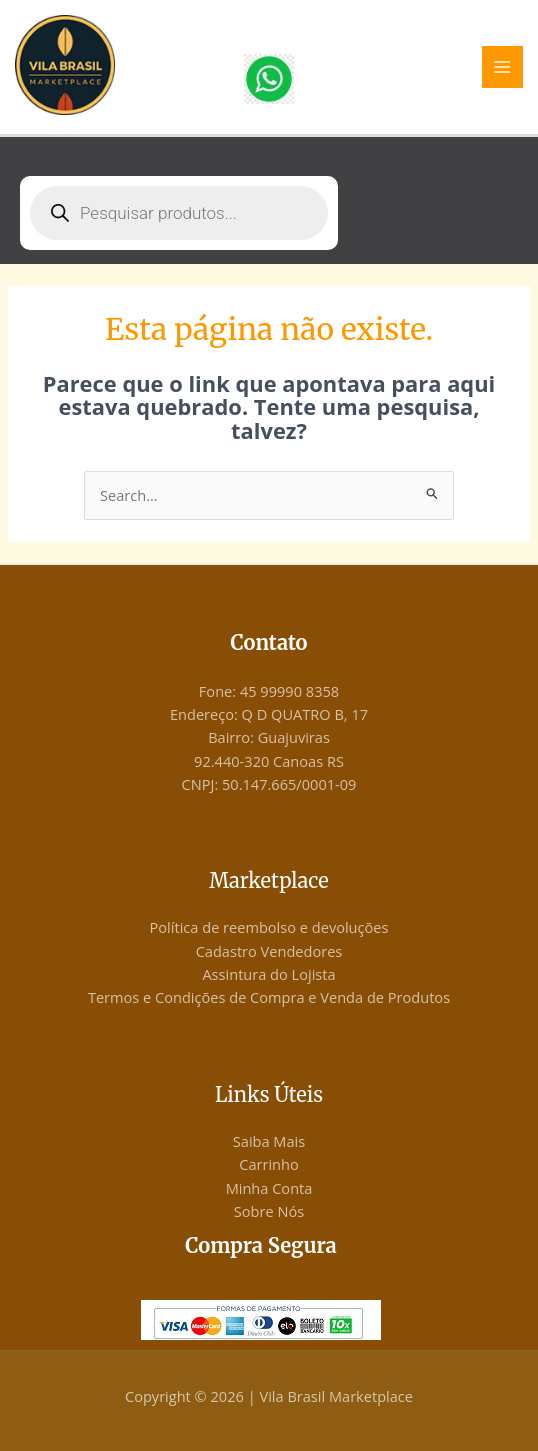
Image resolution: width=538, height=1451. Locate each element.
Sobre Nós (269, 1211)
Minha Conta (269, 1188)
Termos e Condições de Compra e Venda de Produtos (269, 997)
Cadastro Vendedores (269, 951)
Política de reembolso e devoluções (269, 927)
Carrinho (269, 1164)
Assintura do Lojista (268, 974)
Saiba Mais (269, 1141)
